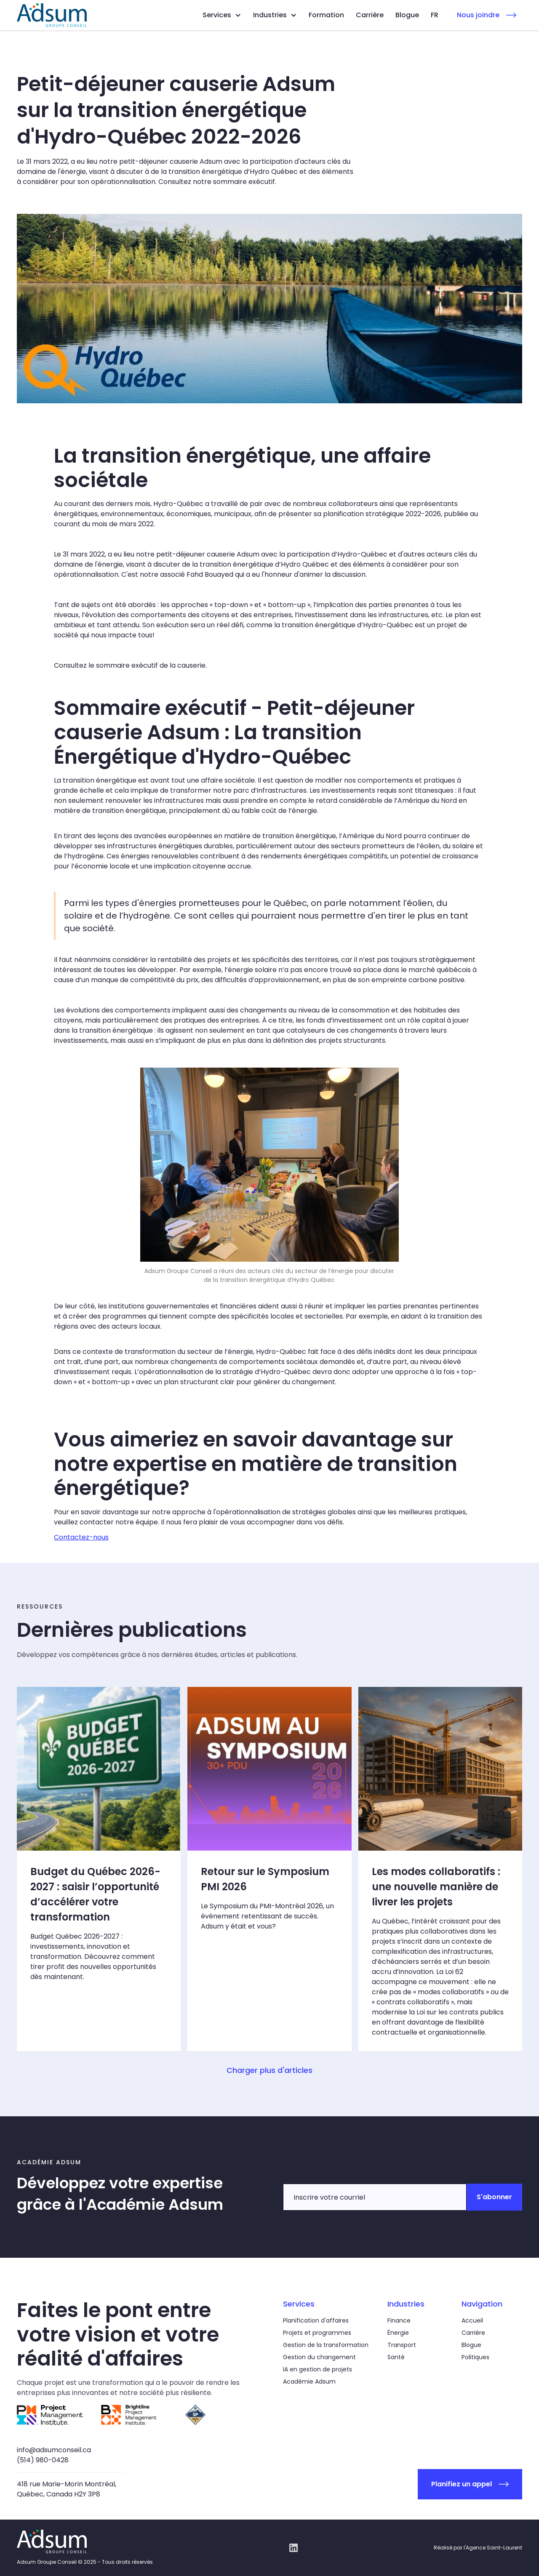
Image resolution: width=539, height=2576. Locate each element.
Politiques (475, 2357)
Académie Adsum (309, 2381)
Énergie (398, 2332)
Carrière (370, 15)
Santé (396, 2357)
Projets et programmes (317, 2332)
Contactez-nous (81, 1537)
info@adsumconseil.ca (54, 2450)
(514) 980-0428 (43, 2460)
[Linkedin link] (293, 2548)
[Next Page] (269, 2070)
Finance (399, 2320)
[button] (222, 15)
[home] (52, 15)
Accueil (472, 2320)
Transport (401, 2345)
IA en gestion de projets (317, 2369)
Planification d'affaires (316, 2320)
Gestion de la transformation (325, 2345)
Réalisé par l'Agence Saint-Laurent (478, 2547)
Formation (326, 15)
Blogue (407, 15)
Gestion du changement (319, 2357)
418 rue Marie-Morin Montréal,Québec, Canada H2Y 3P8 (66, 2489)
